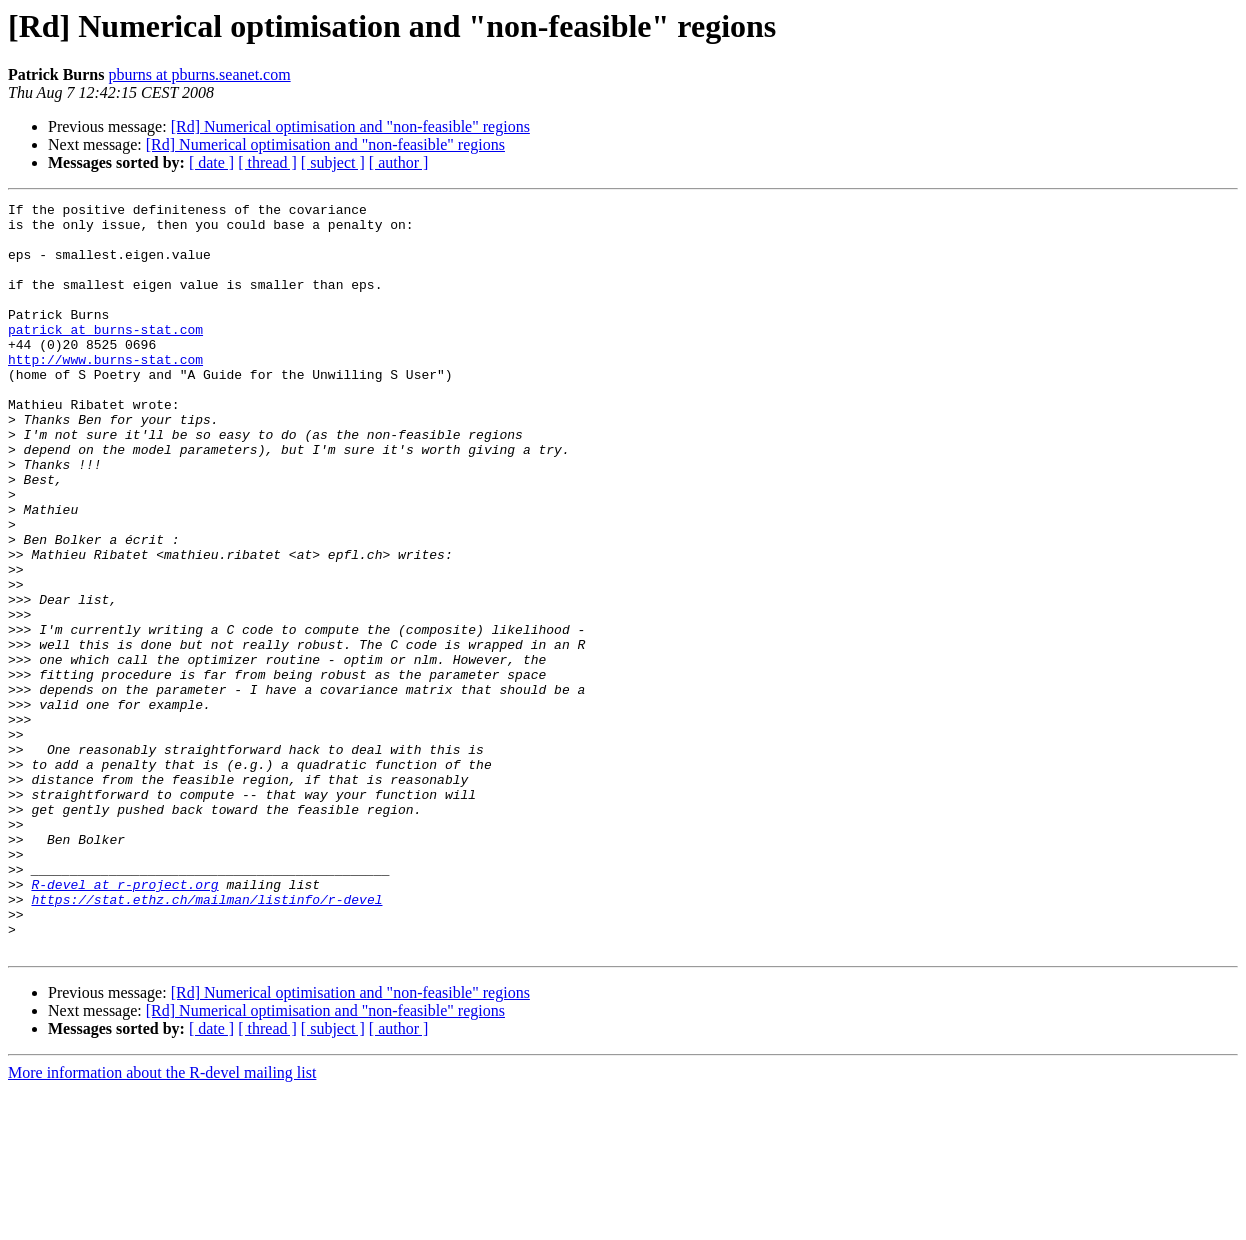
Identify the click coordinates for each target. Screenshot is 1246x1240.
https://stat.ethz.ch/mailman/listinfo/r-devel (206, 1040)
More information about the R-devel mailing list (162, 1222)
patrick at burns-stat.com (105, 356)
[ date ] (211, 162)
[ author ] (399, 162)
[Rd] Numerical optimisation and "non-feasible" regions (350, 126)
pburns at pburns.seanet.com (199, 74)
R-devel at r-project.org (124, 1022)
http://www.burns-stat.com (105, 392)
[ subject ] (333, 162)
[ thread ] (267, 162)
